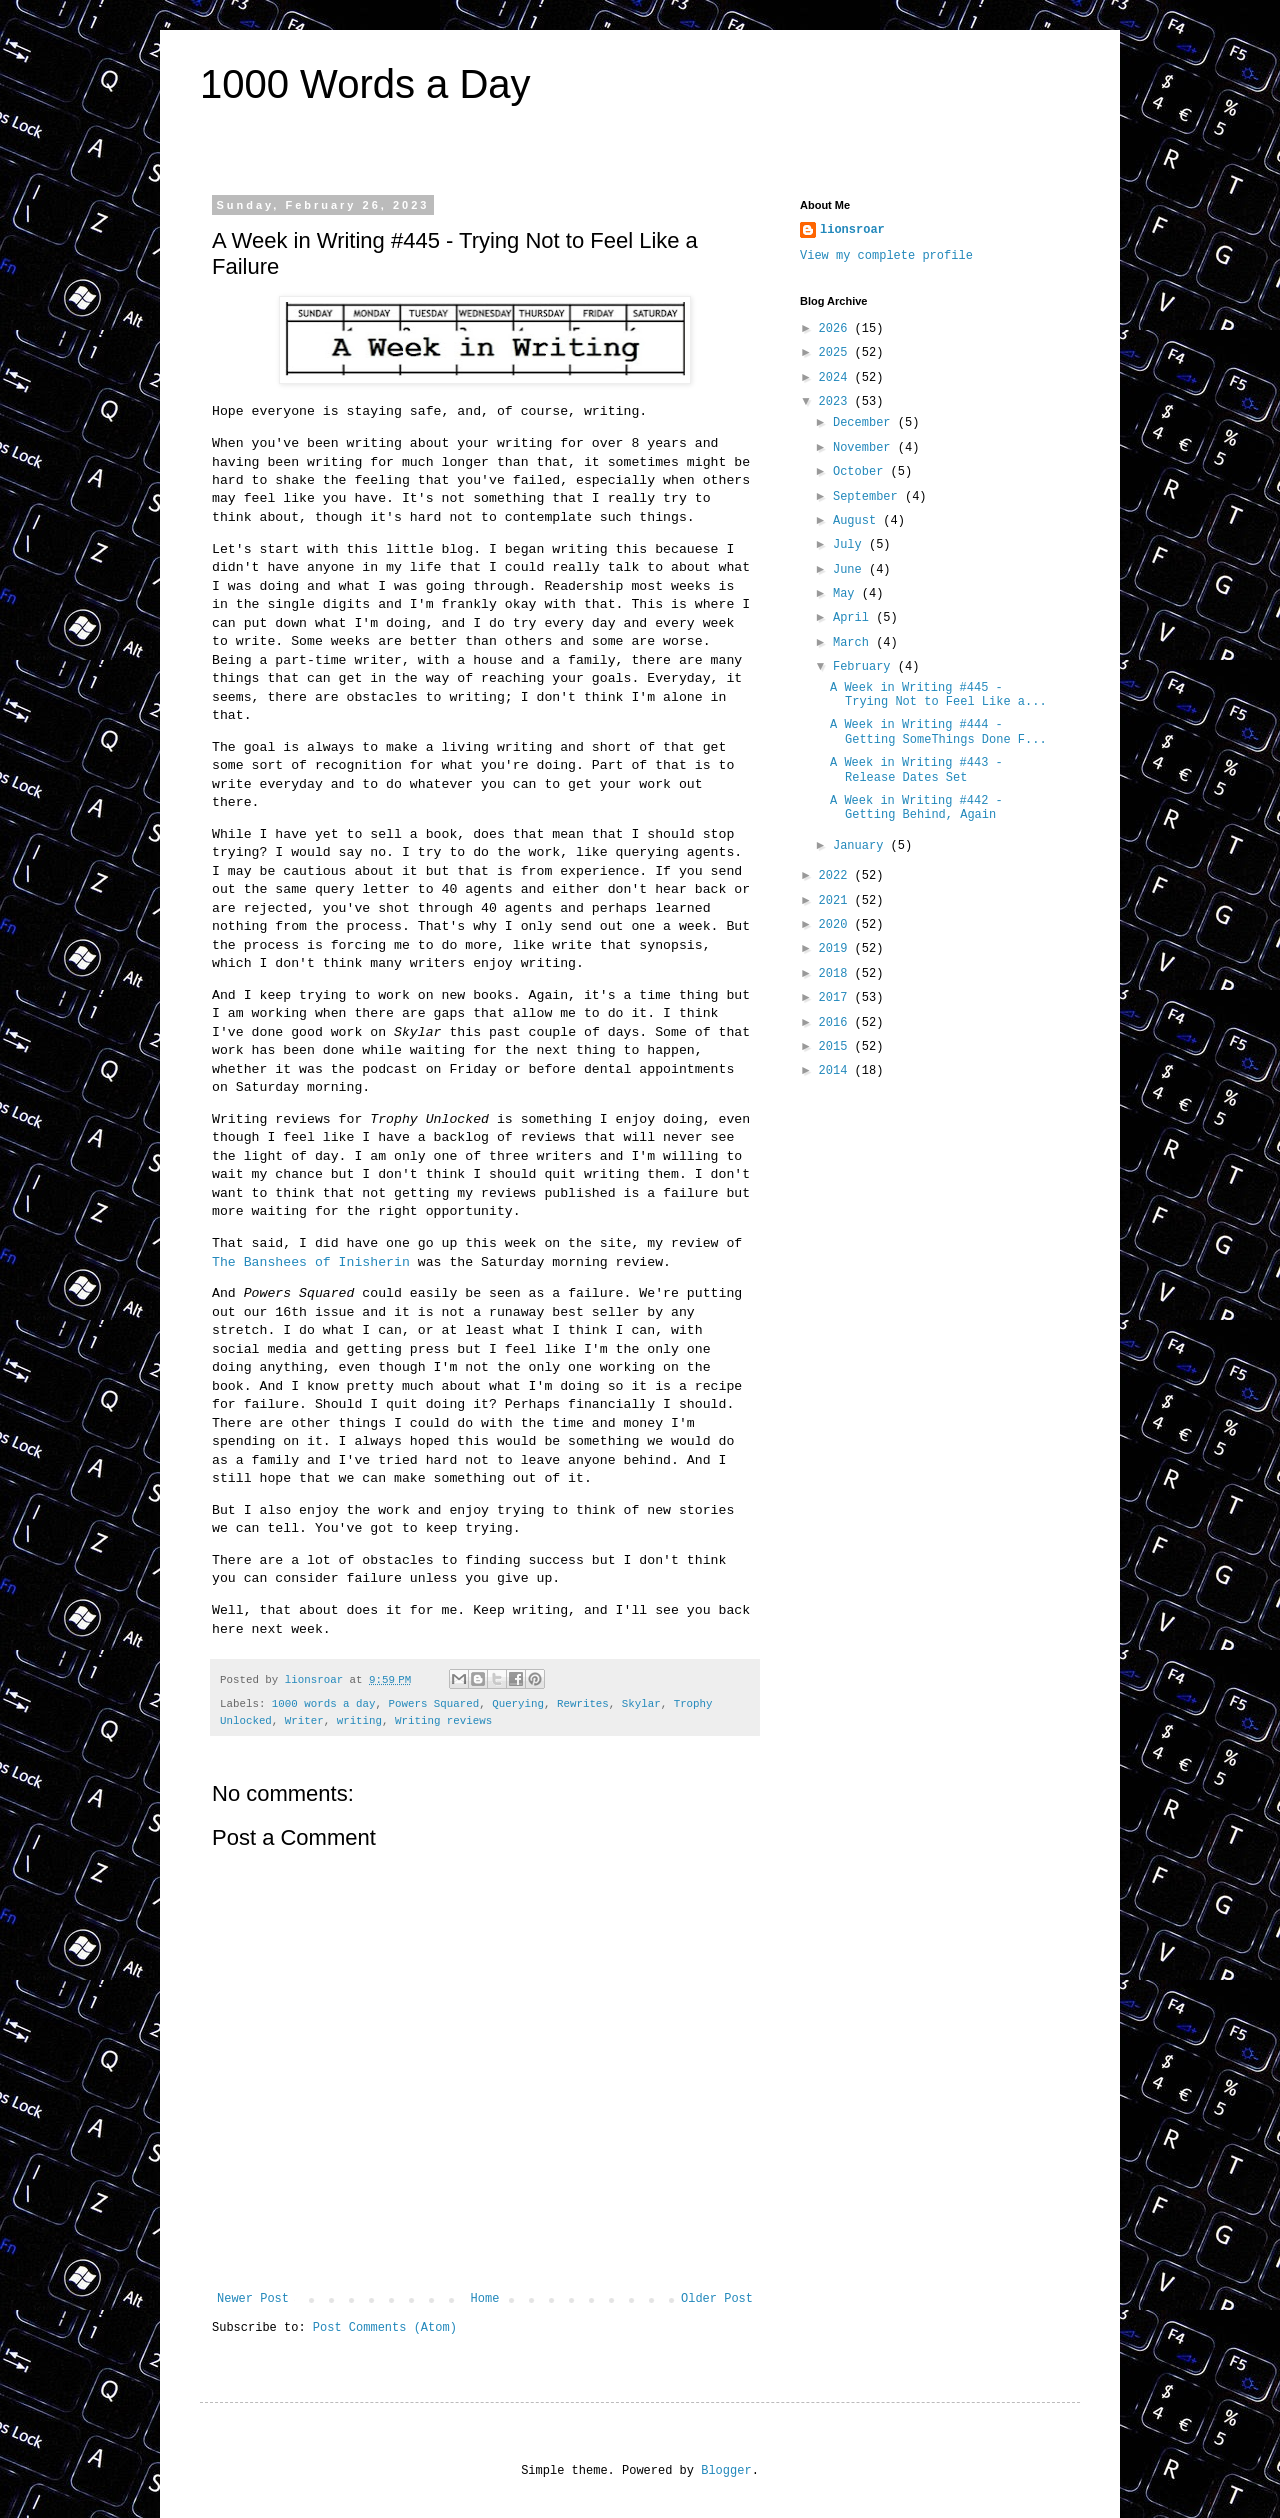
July (851, 545)
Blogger (726, 2471)
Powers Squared (433, 1704)
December (865, 423)
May (847, 594)
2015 (837, 1047)
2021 (837, 901)
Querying (518, 1704)
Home (485, 2299)
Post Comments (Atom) (385, 2328)
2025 (837, 353)
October (862, 472)
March (854, 643)
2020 (837, 925)
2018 (837, 974)
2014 (837, 1071)
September (869, 497)
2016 (837, 1023)
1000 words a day (324, 1704)
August (858, 521)
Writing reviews (443, 1721)
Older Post (717, 2299)
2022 (837, 876)
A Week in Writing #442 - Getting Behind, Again (916, 808)
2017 (837, 998)
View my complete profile (886, 256)
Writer (304, 1721)
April (854, 618)
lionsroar (852, 230)
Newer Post (253, 2299)
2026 (837, 329)
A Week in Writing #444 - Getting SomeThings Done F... (938, 732)
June (851, 570)
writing (359, 1721)
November (865, 448)
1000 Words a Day (365, 84)
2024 (837, 378)
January (862, 846)
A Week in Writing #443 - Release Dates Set (916, 770)
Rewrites (583, 1704)
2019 (837, 949)
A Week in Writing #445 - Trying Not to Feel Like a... (938, 695)
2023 (837, 402)
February (865, 667)
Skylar (641, 1704)
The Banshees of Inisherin (311, 1262)
